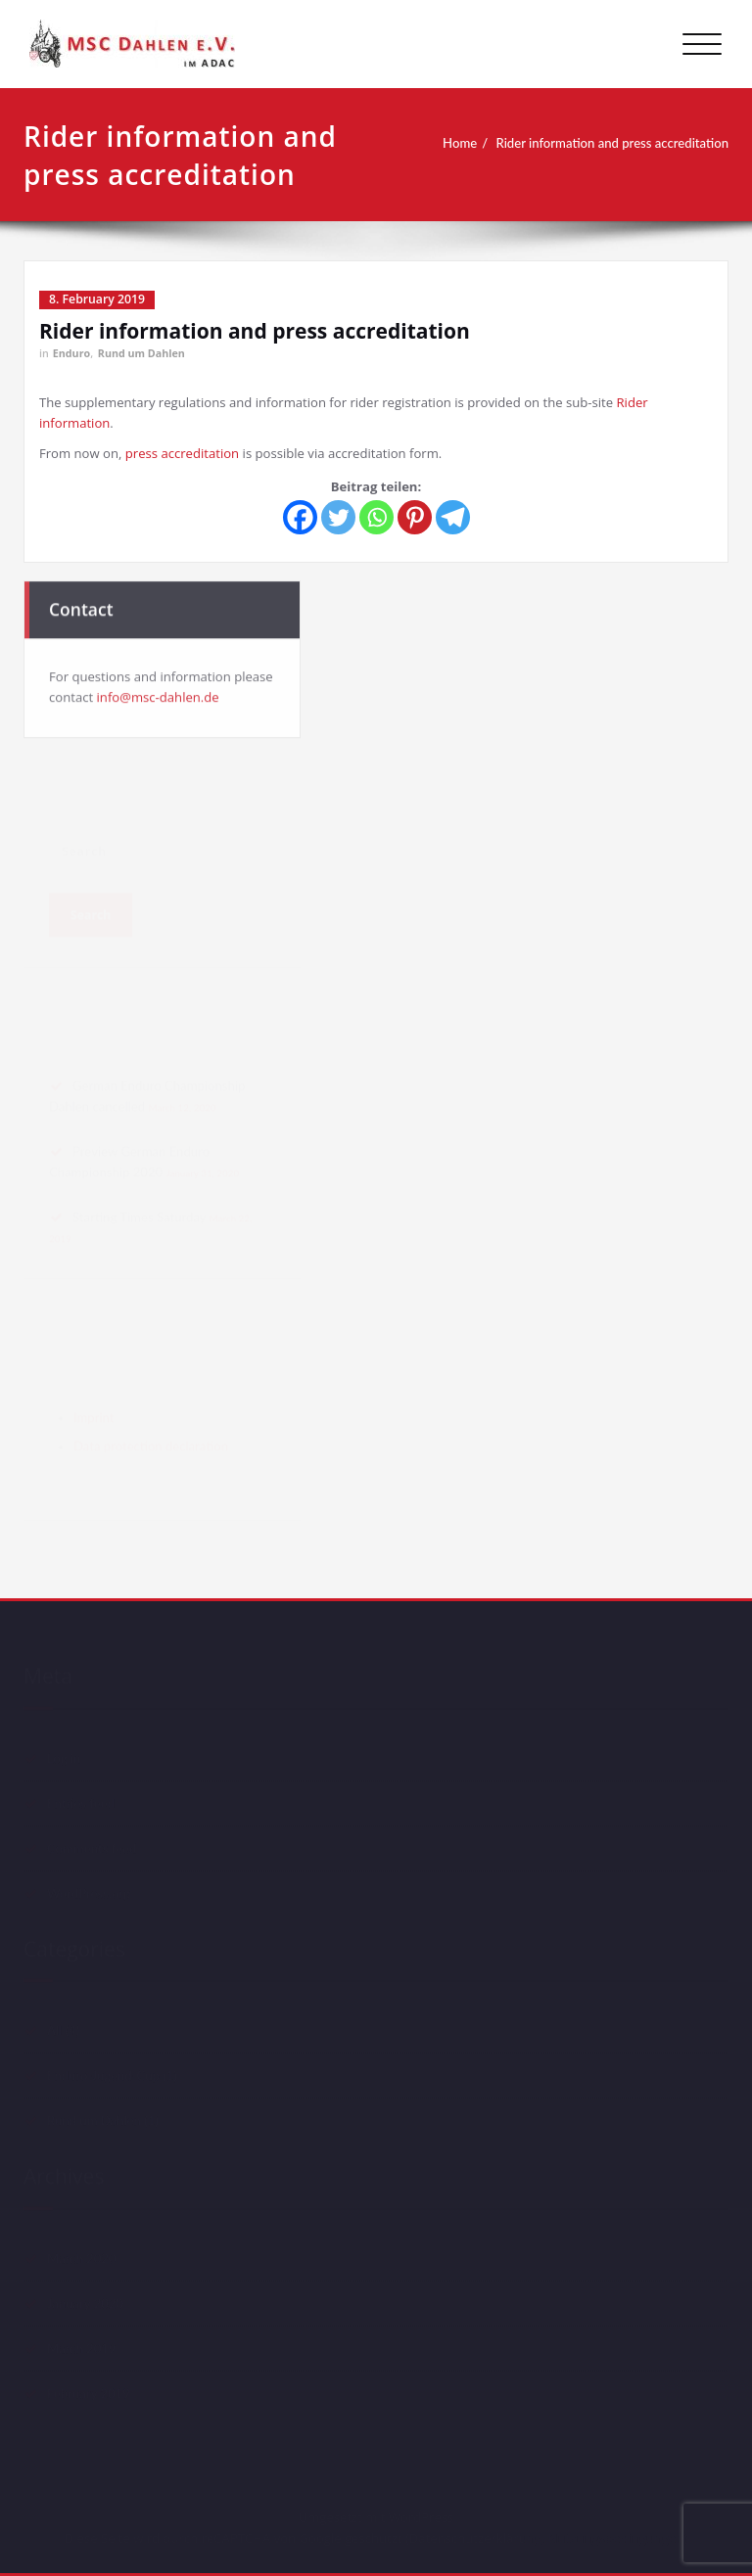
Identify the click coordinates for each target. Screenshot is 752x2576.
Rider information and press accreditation (613, 143)
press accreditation (182, 453)
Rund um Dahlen (141, 353)
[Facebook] (300, 517)
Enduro (71, 353)
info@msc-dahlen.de (158, 695)
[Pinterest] (415, 517)
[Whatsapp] (376, 517)
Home (462, 143)
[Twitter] (338, 517)
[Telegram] (453, 517)
